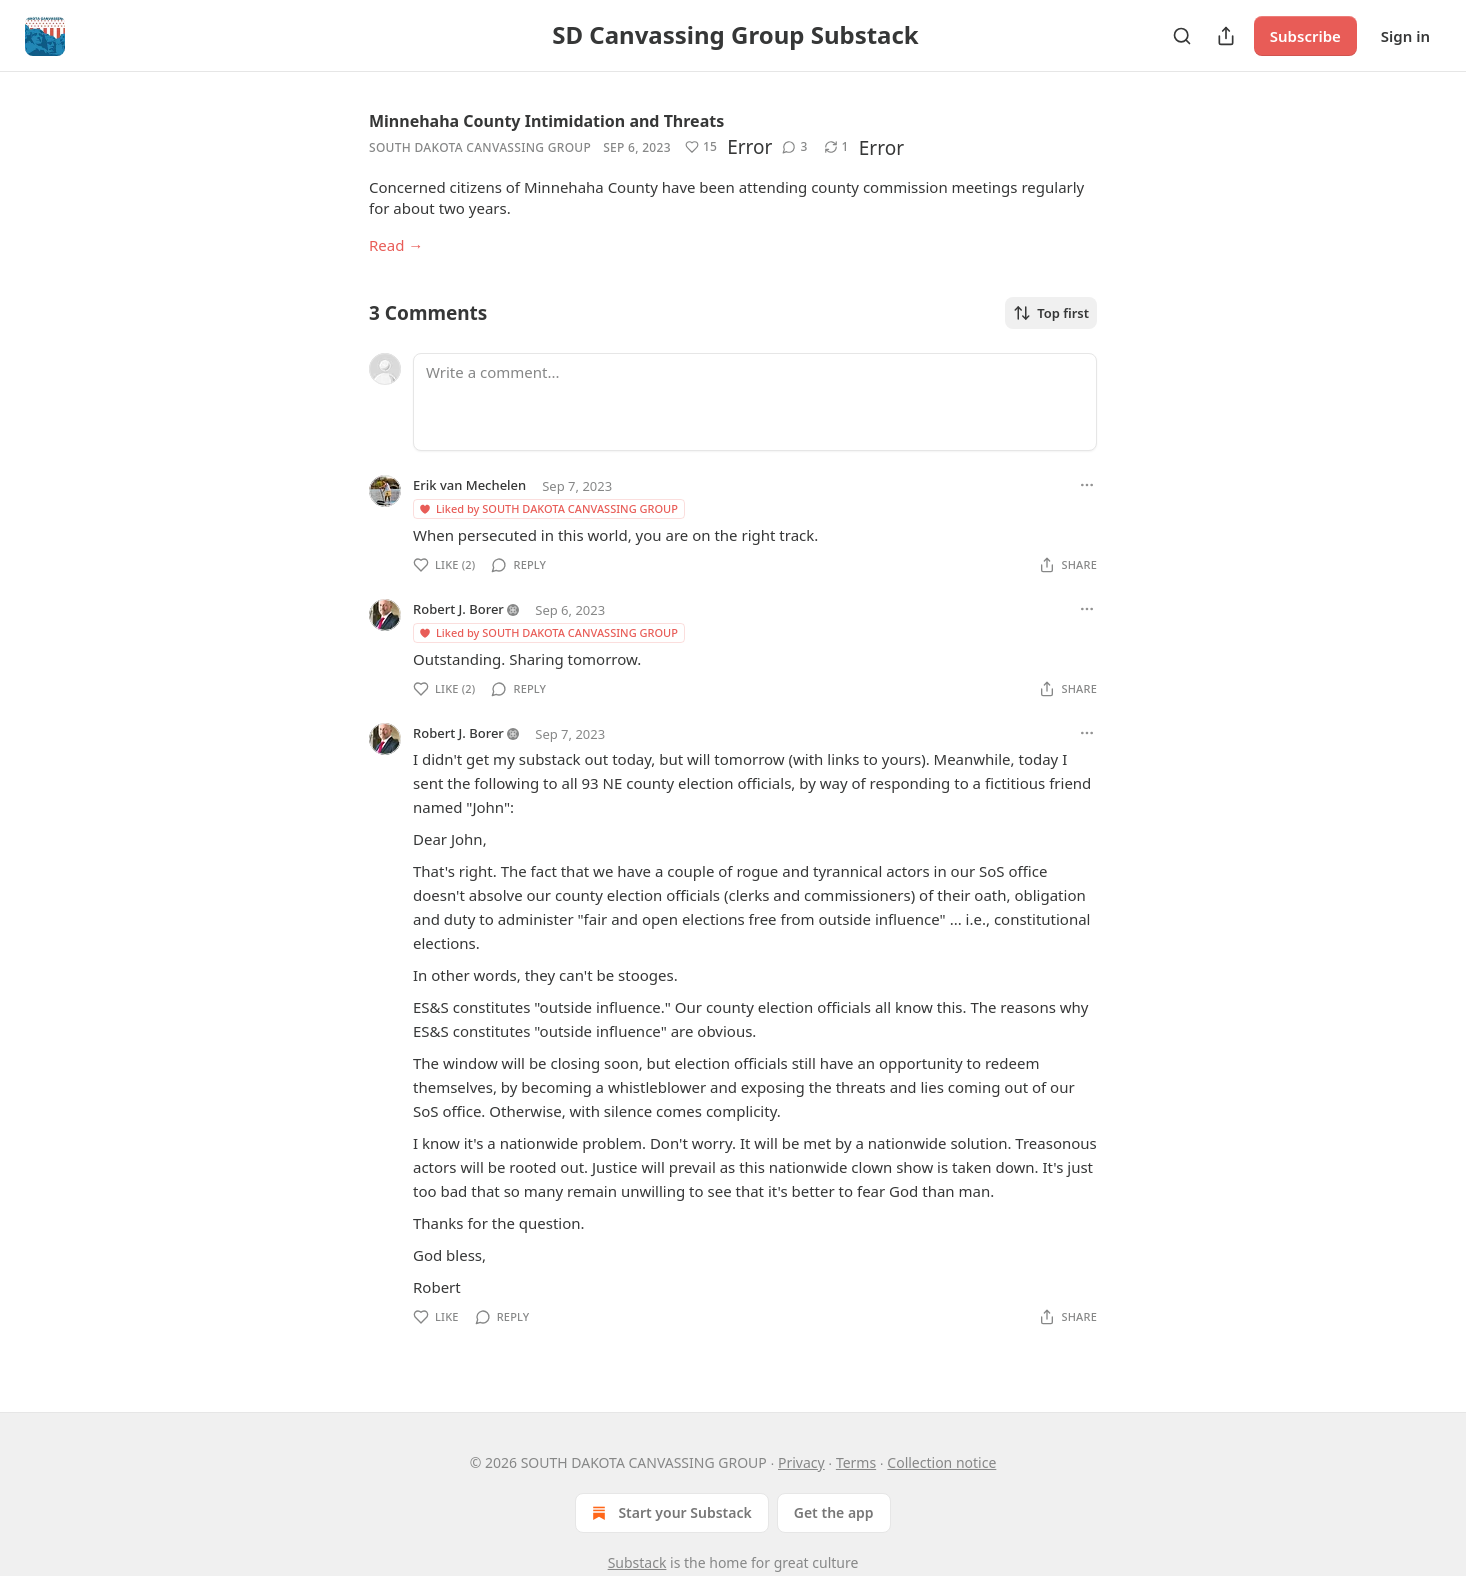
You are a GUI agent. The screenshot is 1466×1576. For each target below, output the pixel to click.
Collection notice (941, 1462)
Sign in (1405, 36)
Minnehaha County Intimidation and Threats (546, 121)
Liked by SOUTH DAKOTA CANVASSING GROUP (548, 508)
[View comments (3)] (794, 147)
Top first (1051, 313)
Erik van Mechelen (469, 485)
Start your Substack (669, 1513)
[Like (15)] (701, 147)
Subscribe (1305, 36)
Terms (856, 1462)
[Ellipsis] (1087, 485)
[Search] (1182, 36)
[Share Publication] (1226, 36)
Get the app (834, 1512)
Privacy (801, 1462)
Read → (396, 245)
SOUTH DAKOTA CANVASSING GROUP (480, 147)
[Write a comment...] (755, 402)
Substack (637, 1562)
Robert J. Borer (458, 609)
